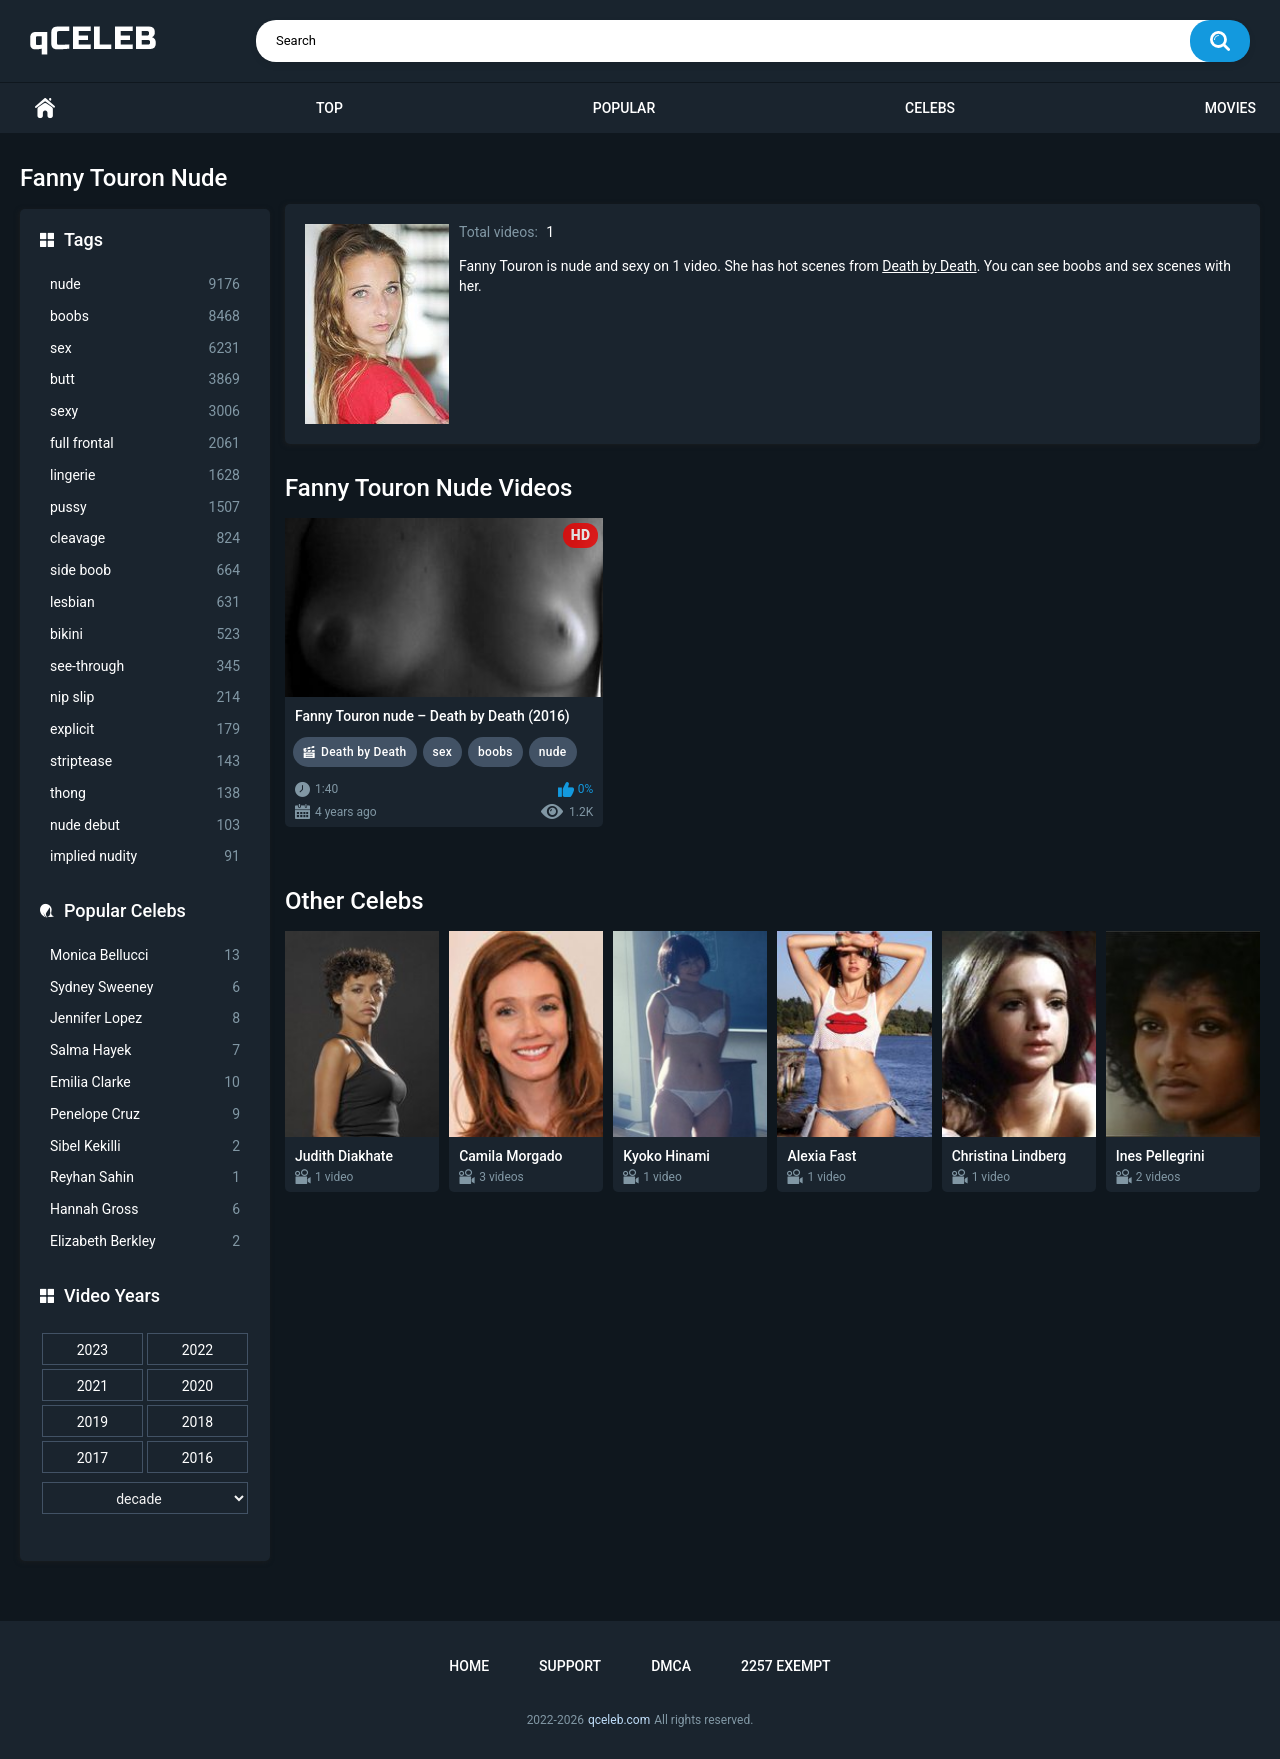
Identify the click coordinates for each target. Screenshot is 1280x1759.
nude (145, 284)
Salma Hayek (145, 1050)
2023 (92, 1350)
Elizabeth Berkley (145, 1241)
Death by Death (929, 266)
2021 (92, 1386)
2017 (92, 1458)
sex (145, 348)
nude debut (145, 825)
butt (145, 379)
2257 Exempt (786, 1666)
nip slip (145, 697)
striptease (145, 761)
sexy (145, 411)
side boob (145, 570)
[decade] (145, 1498)
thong (145, 793)
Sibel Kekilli (145, 1146)
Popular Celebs (125, 910)
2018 (197, 1422)
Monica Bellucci (145, 955)
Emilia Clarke (145, 1082)
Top (329, 108)
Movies (1230, 108)
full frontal (145, 443)
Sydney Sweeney (145, 987)
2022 (197, 1350)
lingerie (145, 475)
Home (45, 108)
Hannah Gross (145, 1209)
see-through (145, 666)
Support (570, 1666)
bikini (145, 634)
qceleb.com (619, 1720)
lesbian (145, 602)
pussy (145, 507)
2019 (92, 1422)
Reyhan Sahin (145, 1177)
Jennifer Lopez (145, 1018)
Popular (624, 108)
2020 (197, 1386)
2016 (197, 1458)
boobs (145, 316)
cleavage (145, 538)
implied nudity (145, 856)
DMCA (671, 1666)
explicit (145, 729)
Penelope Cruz (145, 1114)
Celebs (930, 108)
